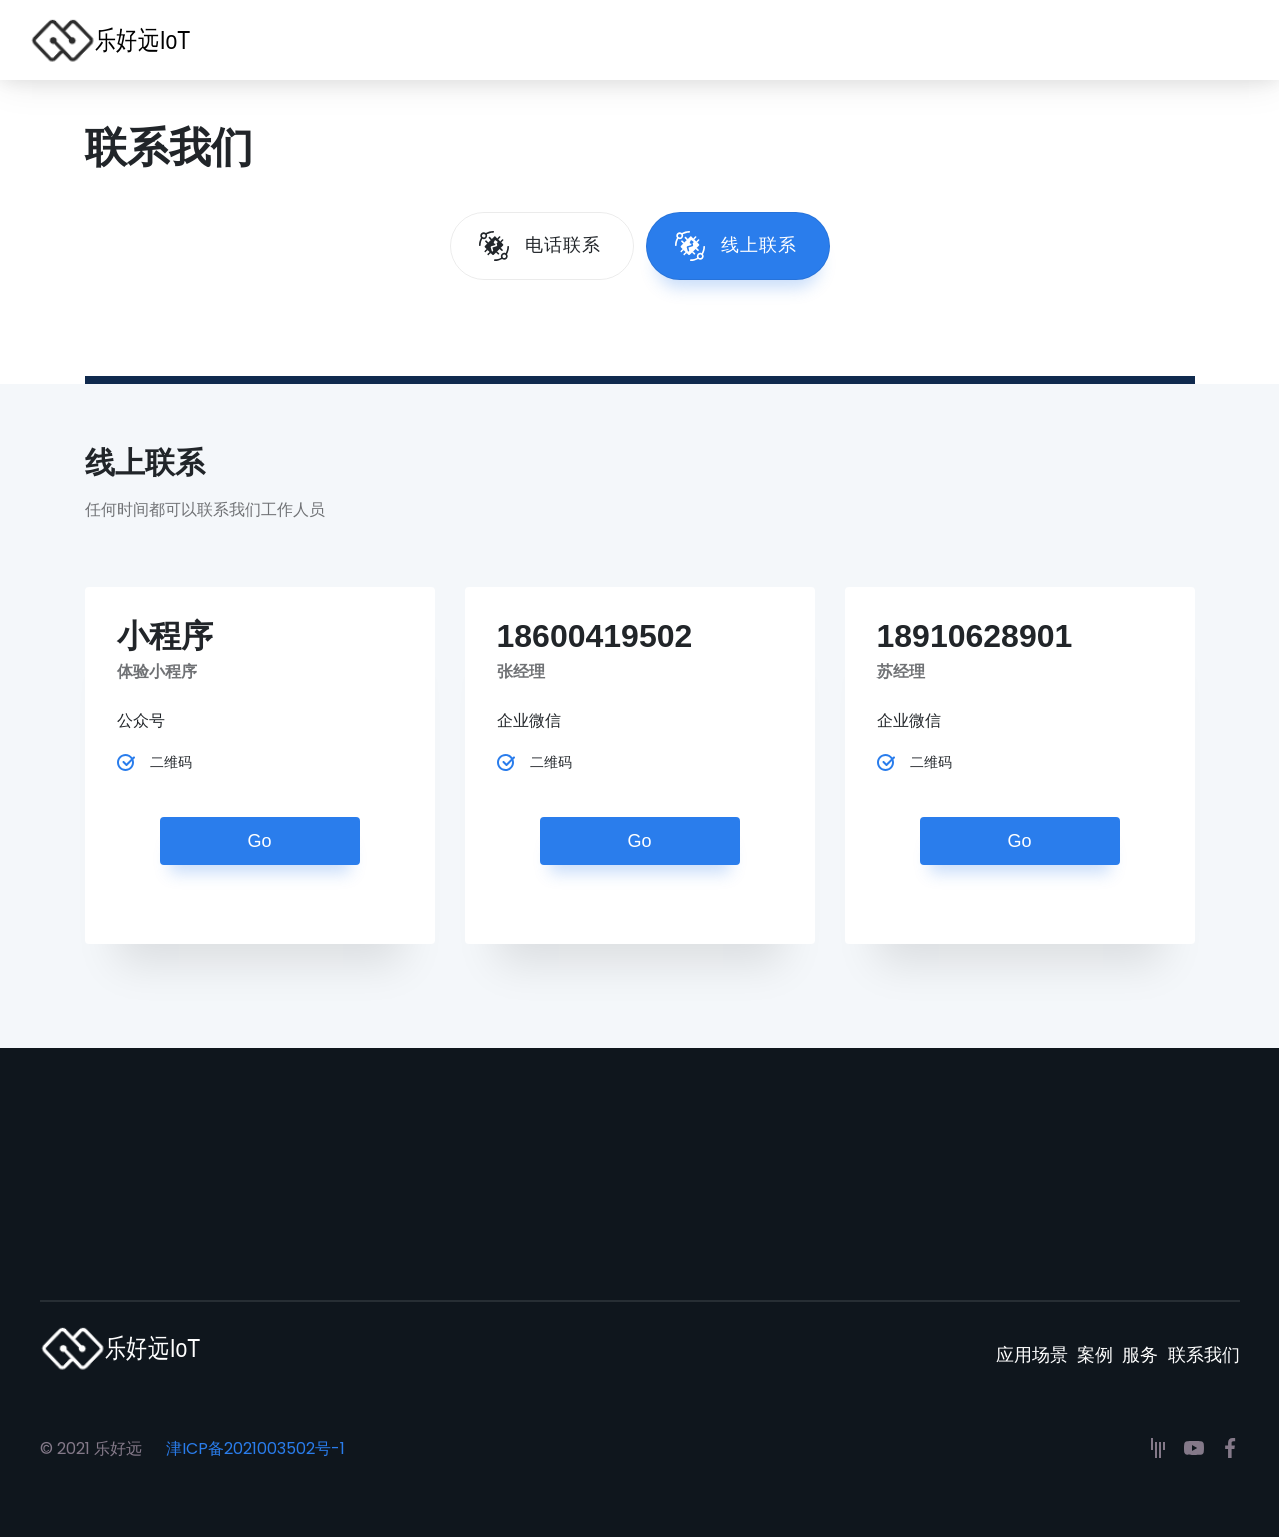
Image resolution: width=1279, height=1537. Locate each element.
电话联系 (563, 244)
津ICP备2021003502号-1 (255, 1448)
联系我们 (1204, 1348)
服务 (1122, 1348)
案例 (1058, 1348)
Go (259, 841)
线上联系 (759, 244)
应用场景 (976, 1348)
